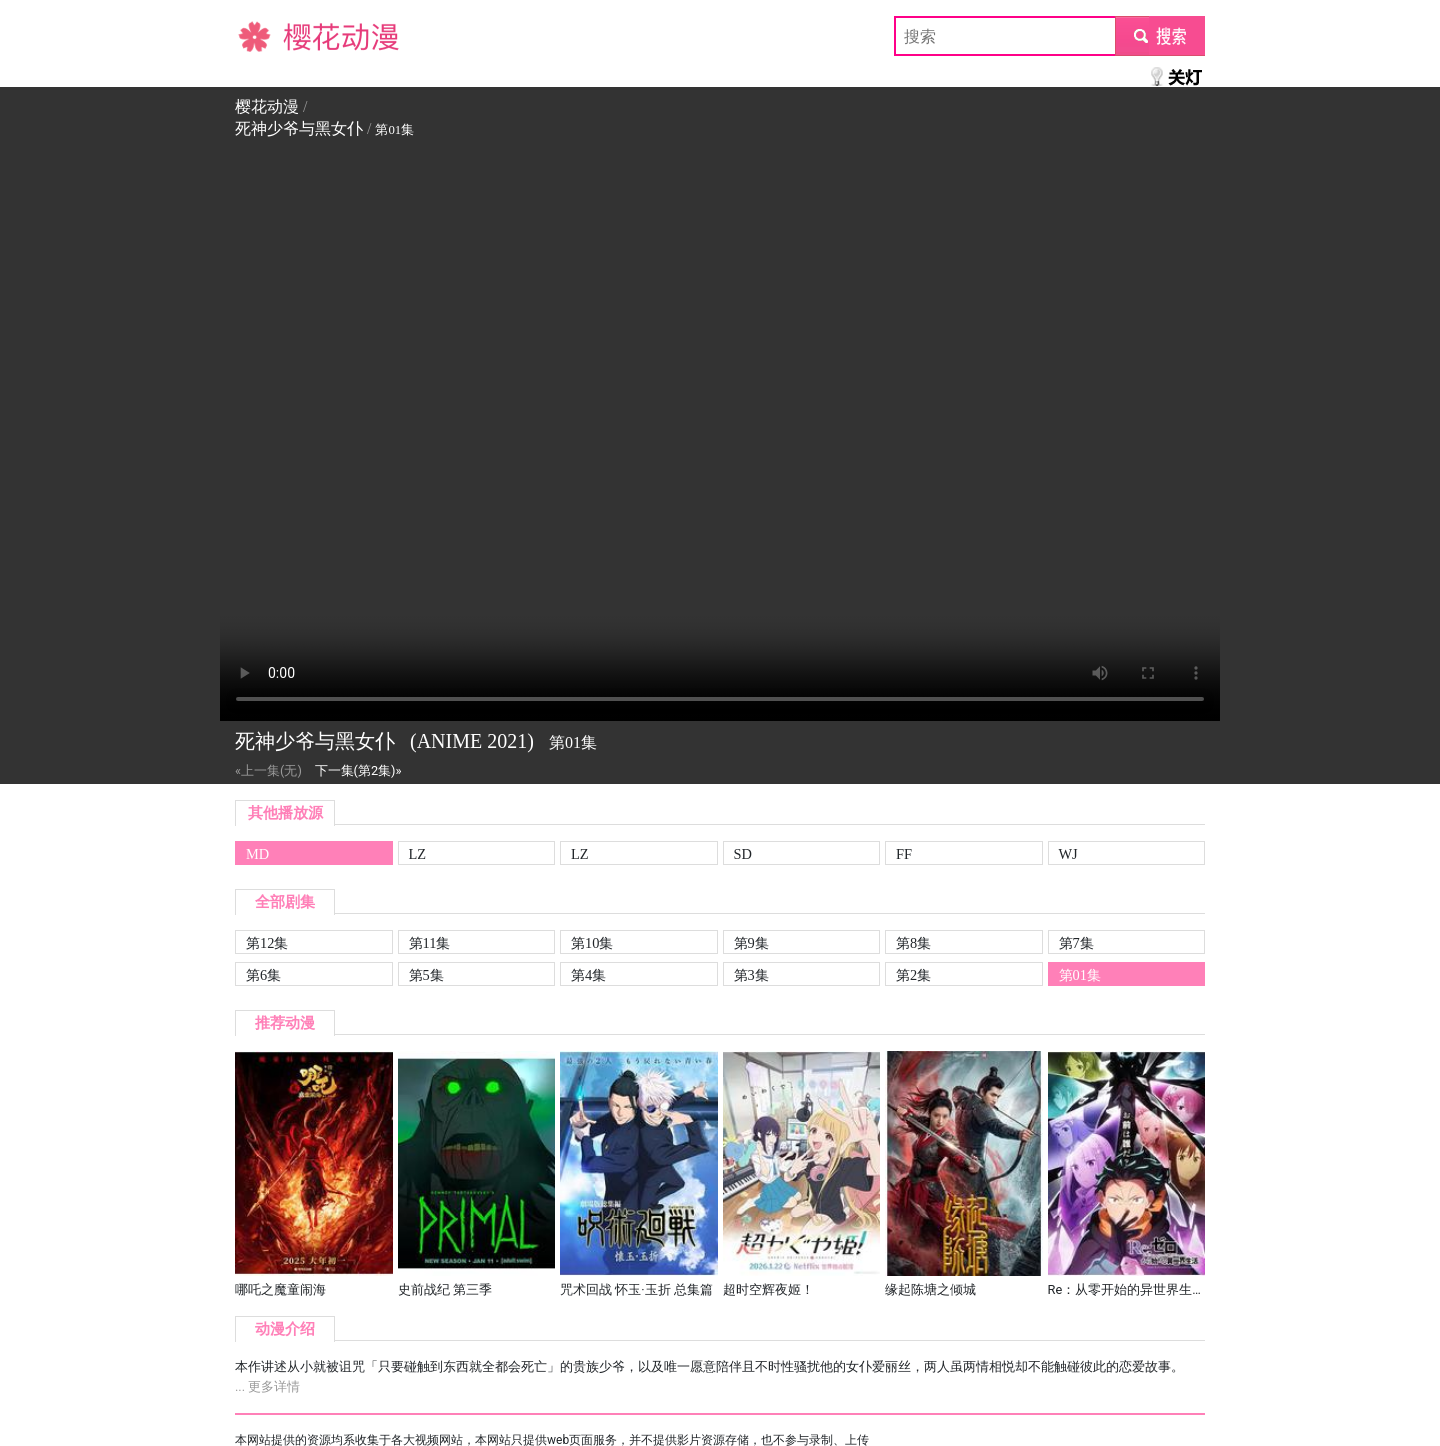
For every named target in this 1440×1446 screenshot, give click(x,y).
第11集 (430, 943)
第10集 (592, 943)
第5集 (426, 975)
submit (1159, 35)
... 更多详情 (267, 1386)
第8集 (913, 943)
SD (743, 854)
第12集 (267, 943)
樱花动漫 (267, 35)
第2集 (913, 975)
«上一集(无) (268, 770)
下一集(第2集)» (358, 770)
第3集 (751, 975)
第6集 (263, 975)
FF (904, 854)
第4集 (588, 975)
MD (257, 854)
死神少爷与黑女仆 (299, 128)
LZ (418, 854)
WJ (1068, 854)
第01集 (1080, 975)
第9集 (751, 943)
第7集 (1076, 943)
